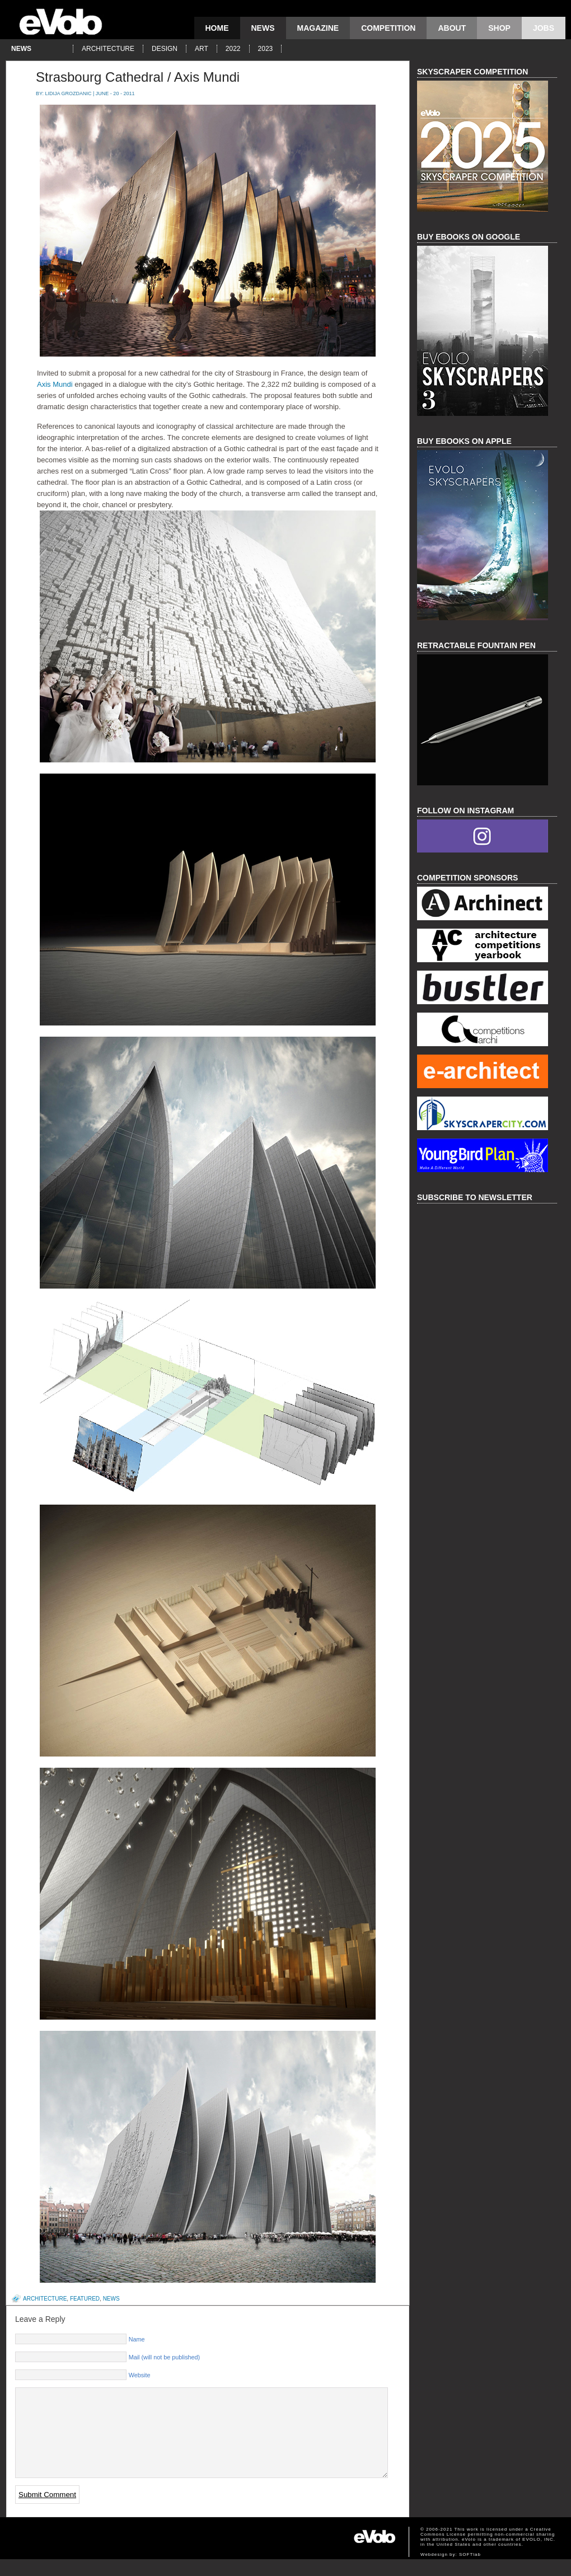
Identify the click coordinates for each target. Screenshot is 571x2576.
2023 (265, 49)
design (164, 49)
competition (388, 28)
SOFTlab (470, 2571)
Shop (499, 28)
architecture (108, 49)
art (201, 49)
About (452, 28)
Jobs (543, 28)
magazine (318, 28)
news (263, 28)
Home (217, 28)
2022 (233, 49)
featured (85, 2299)
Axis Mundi (55, 384)
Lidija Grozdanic (68, 93)
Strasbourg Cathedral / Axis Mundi (138, 77)
